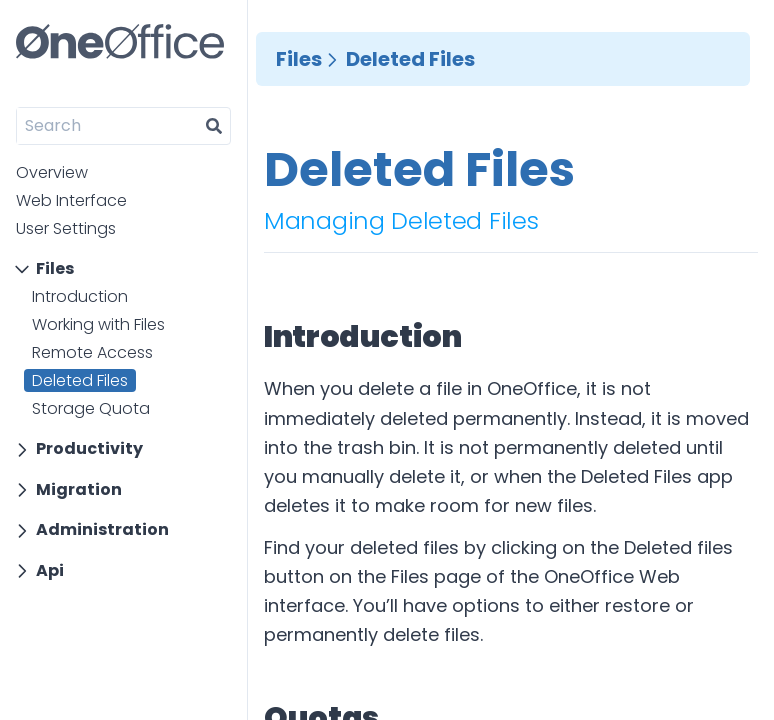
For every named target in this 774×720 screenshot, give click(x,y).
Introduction (80, 296)
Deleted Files (80, 380)
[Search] (107, 126)
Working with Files (98, 324)
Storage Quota (91, 408)
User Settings (66, 228)
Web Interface (71, 200)
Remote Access (92, 352)
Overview (52, 172)
